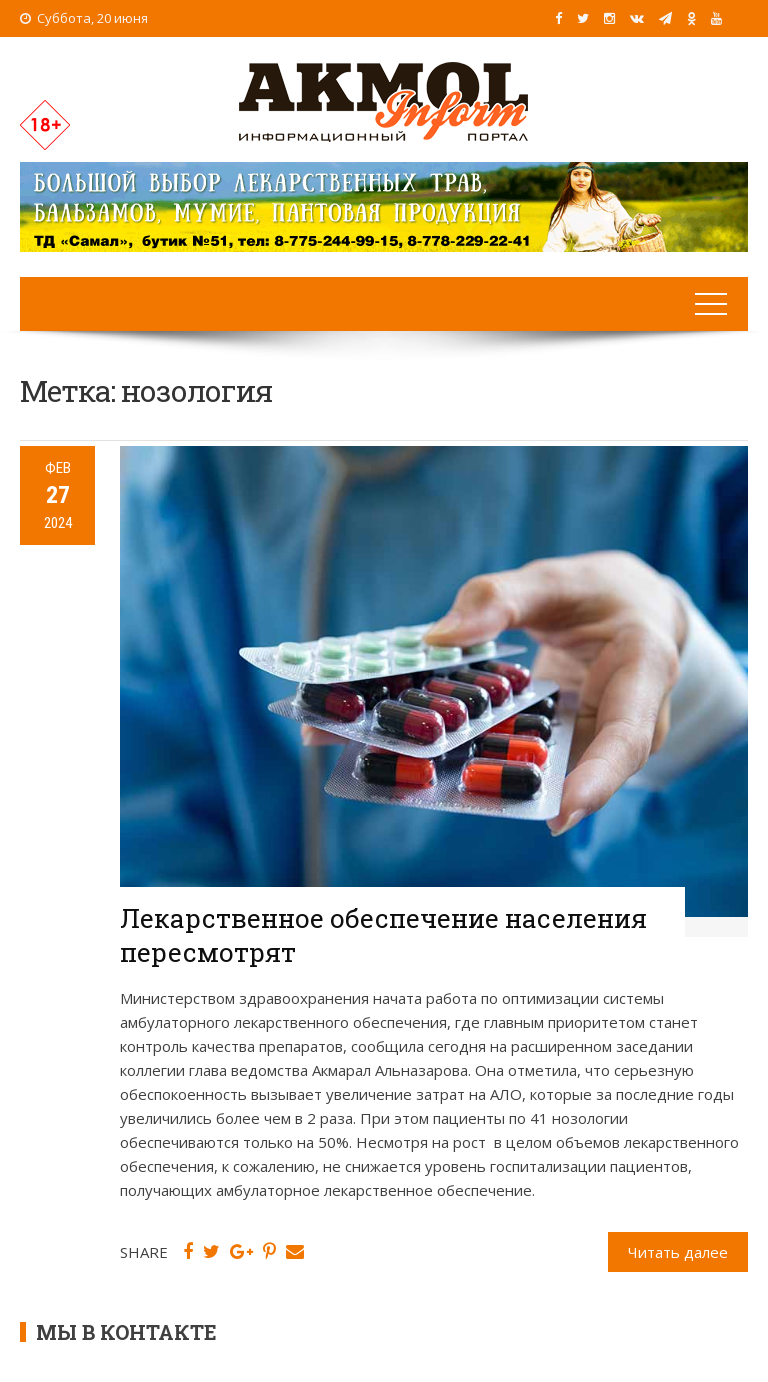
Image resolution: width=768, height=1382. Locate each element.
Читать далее (678, 1252)
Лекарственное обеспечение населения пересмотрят (383, 935)
